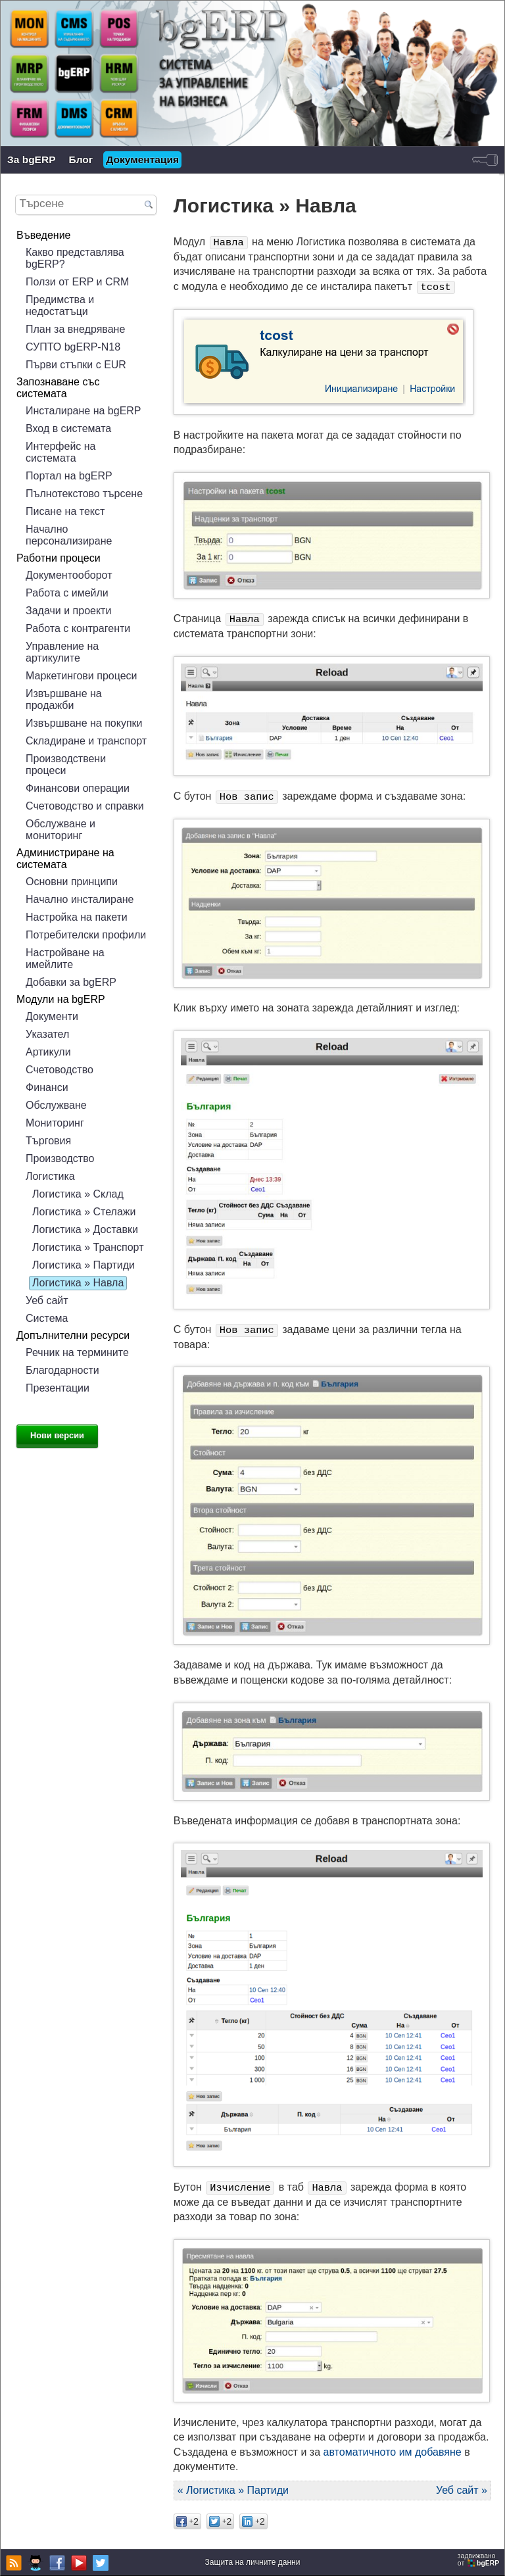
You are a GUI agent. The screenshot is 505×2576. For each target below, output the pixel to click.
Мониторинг (55, 1123)
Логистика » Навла (78, 1282)
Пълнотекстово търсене (84, 493)
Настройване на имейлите (65, 958)
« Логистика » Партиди (233, 2490)
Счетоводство (59, 1069)
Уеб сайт (47, 1300)
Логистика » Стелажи (83, 1211)
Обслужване (56, 1105)
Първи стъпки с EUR (76, 364)
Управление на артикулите (62, 652)
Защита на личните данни (253, 2562)
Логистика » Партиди (83, 1265)
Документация (142, 159)
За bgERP (31, 159)
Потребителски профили (86, 934)
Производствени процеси (66, 764)
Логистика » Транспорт (87, 1247)
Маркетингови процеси (81, 675)
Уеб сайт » (461, 2490)
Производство (60, 1158)
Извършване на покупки (84, 723)
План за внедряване (75, 329)
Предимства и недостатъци (60, 305)
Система (47, 1318)
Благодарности (62, 1370)
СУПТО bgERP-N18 (73, 346)
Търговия (48, 1140)
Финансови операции (78, 788)
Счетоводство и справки (85, 806)
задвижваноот (479, 2559)
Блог (81, 159)
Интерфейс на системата (60, 452)
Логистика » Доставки (85, 1229)
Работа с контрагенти (78, 628)
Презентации (57, 1388)
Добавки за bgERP (71, 982)
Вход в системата (68, 428)
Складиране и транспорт (86, 740)
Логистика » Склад (78, 1194)
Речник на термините (77, 1352)
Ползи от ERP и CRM (77, 281)
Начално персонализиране (69, 535)
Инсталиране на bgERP (83, 410)
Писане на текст (65, 511)
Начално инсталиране (79, 899)
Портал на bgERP (69, 475)
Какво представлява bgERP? (75, 258)
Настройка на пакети (77, 917)
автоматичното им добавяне (393, 2452)
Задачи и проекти (68, 610)
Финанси (47, 1087)
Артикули (48, 1051)
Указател (47, 1034)
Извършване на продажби (64, 699)
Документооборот (69, 575)
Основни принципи (72, 881)
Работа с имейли (67, 592)
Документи (52, 1016)
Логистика (50, 1176)
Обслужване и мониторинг (60, 829)
